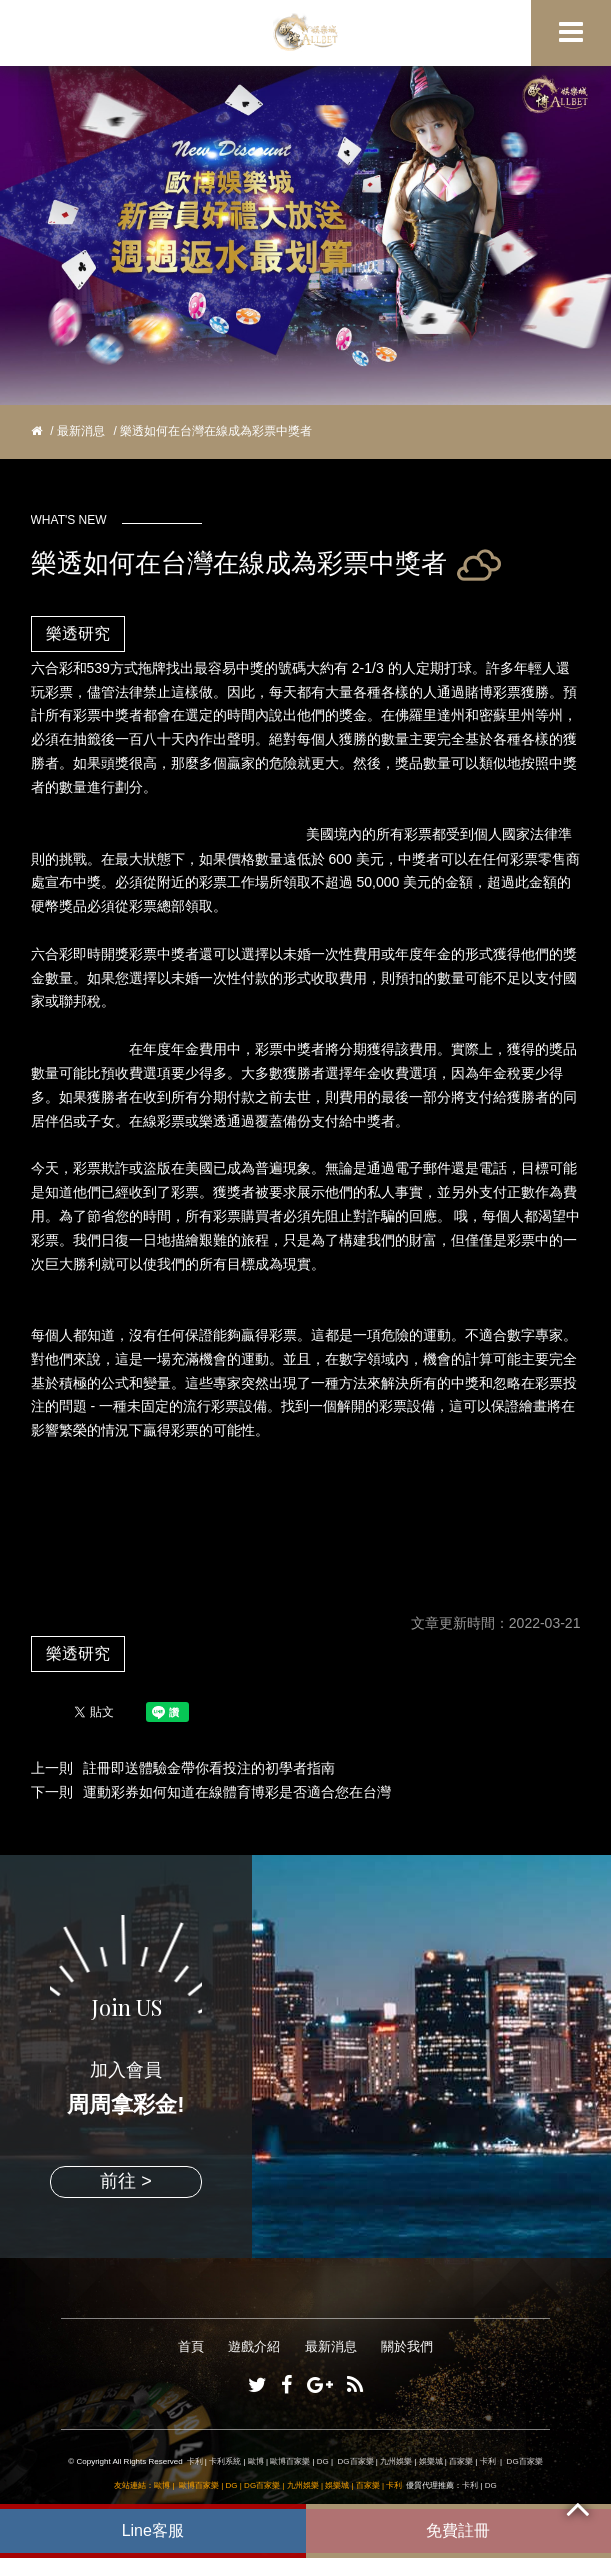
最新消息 (81, 431)
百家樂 (461, 2461)
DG (323, 2461)
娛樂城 (431, 2461)
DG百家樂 (356, 2461)
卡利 (195, 2461)
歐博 (256, 2461)
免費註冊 (458, 2530)
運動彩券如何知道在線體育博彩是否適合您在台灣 (237, 1792)
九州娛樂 (396, 2461)
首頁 (191, 2346)
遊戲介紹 (254, 2346)
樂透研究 (78, 633)
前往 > (126, 2181)
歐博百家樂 (290, 2461)
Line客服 (153, 2530)
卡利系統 (225, 2461)
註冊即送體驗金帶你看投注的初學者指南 (209, 1768)
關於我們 (407, 2346)
